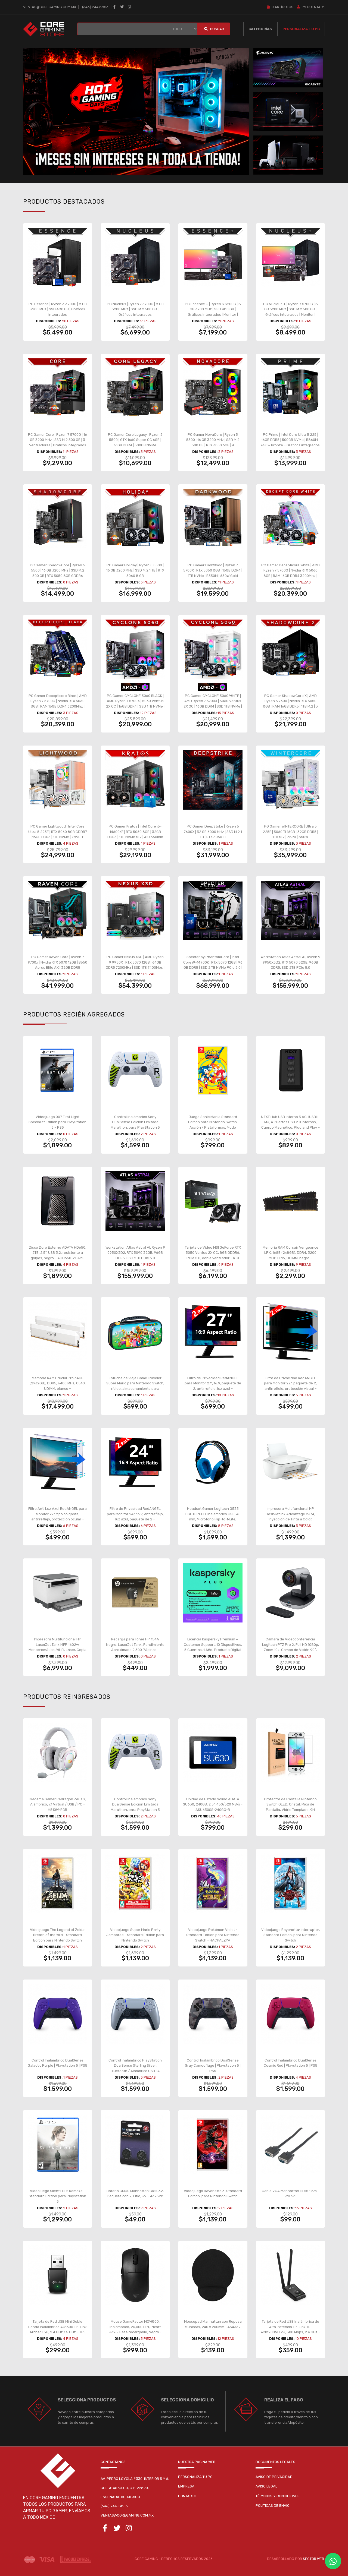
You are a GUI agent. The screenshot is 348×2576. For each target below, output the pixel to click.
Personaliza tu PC (301, 29)
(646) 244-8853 (114, 2506)
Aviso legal (266, 2486)
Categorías (260, 29)
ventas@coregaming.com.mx (49, 7)
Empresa (186, 2486)
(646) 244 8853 (95, 7)
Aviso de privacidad (274, 2477)
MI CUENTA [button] (310, 7)
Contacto (187, 2496)
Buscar (214, 29)
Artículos (279, 7)
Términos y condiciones (278, 2496)
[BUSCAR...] (121, 29)
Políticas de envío (273, 2506)
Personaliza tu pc (195, 2477)
